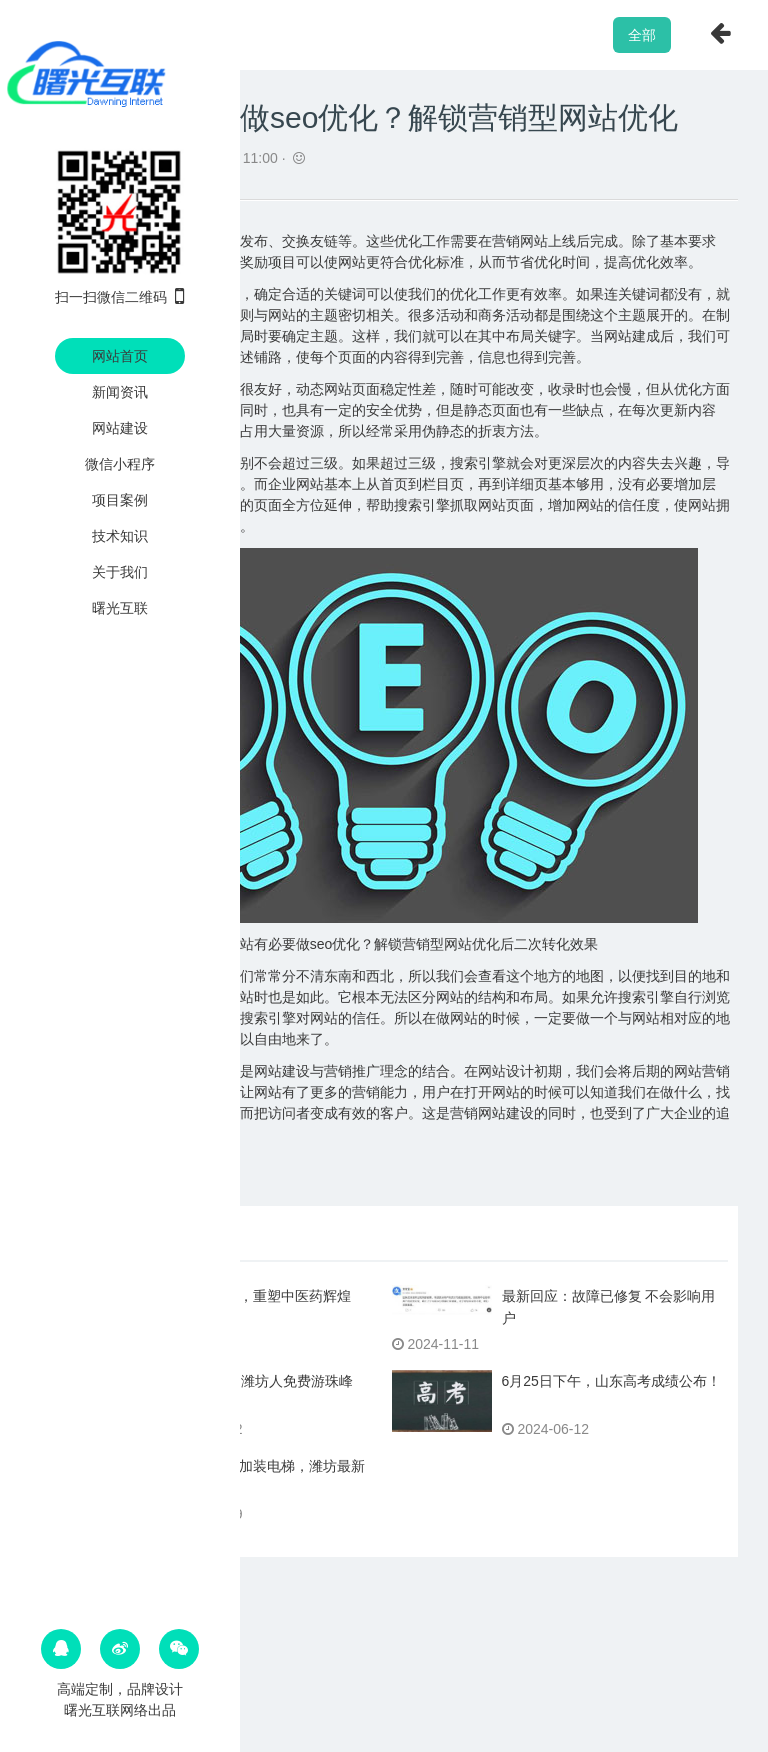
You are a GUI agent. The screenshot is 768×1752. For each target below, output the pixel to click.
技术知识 (120, 536)
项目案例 (120, 500)
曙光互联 (120, 608)
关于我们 (120, 572)
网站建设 (120, 428)
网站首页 (120, 356)
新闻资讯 (120, 392)
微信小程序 (120, 464)
